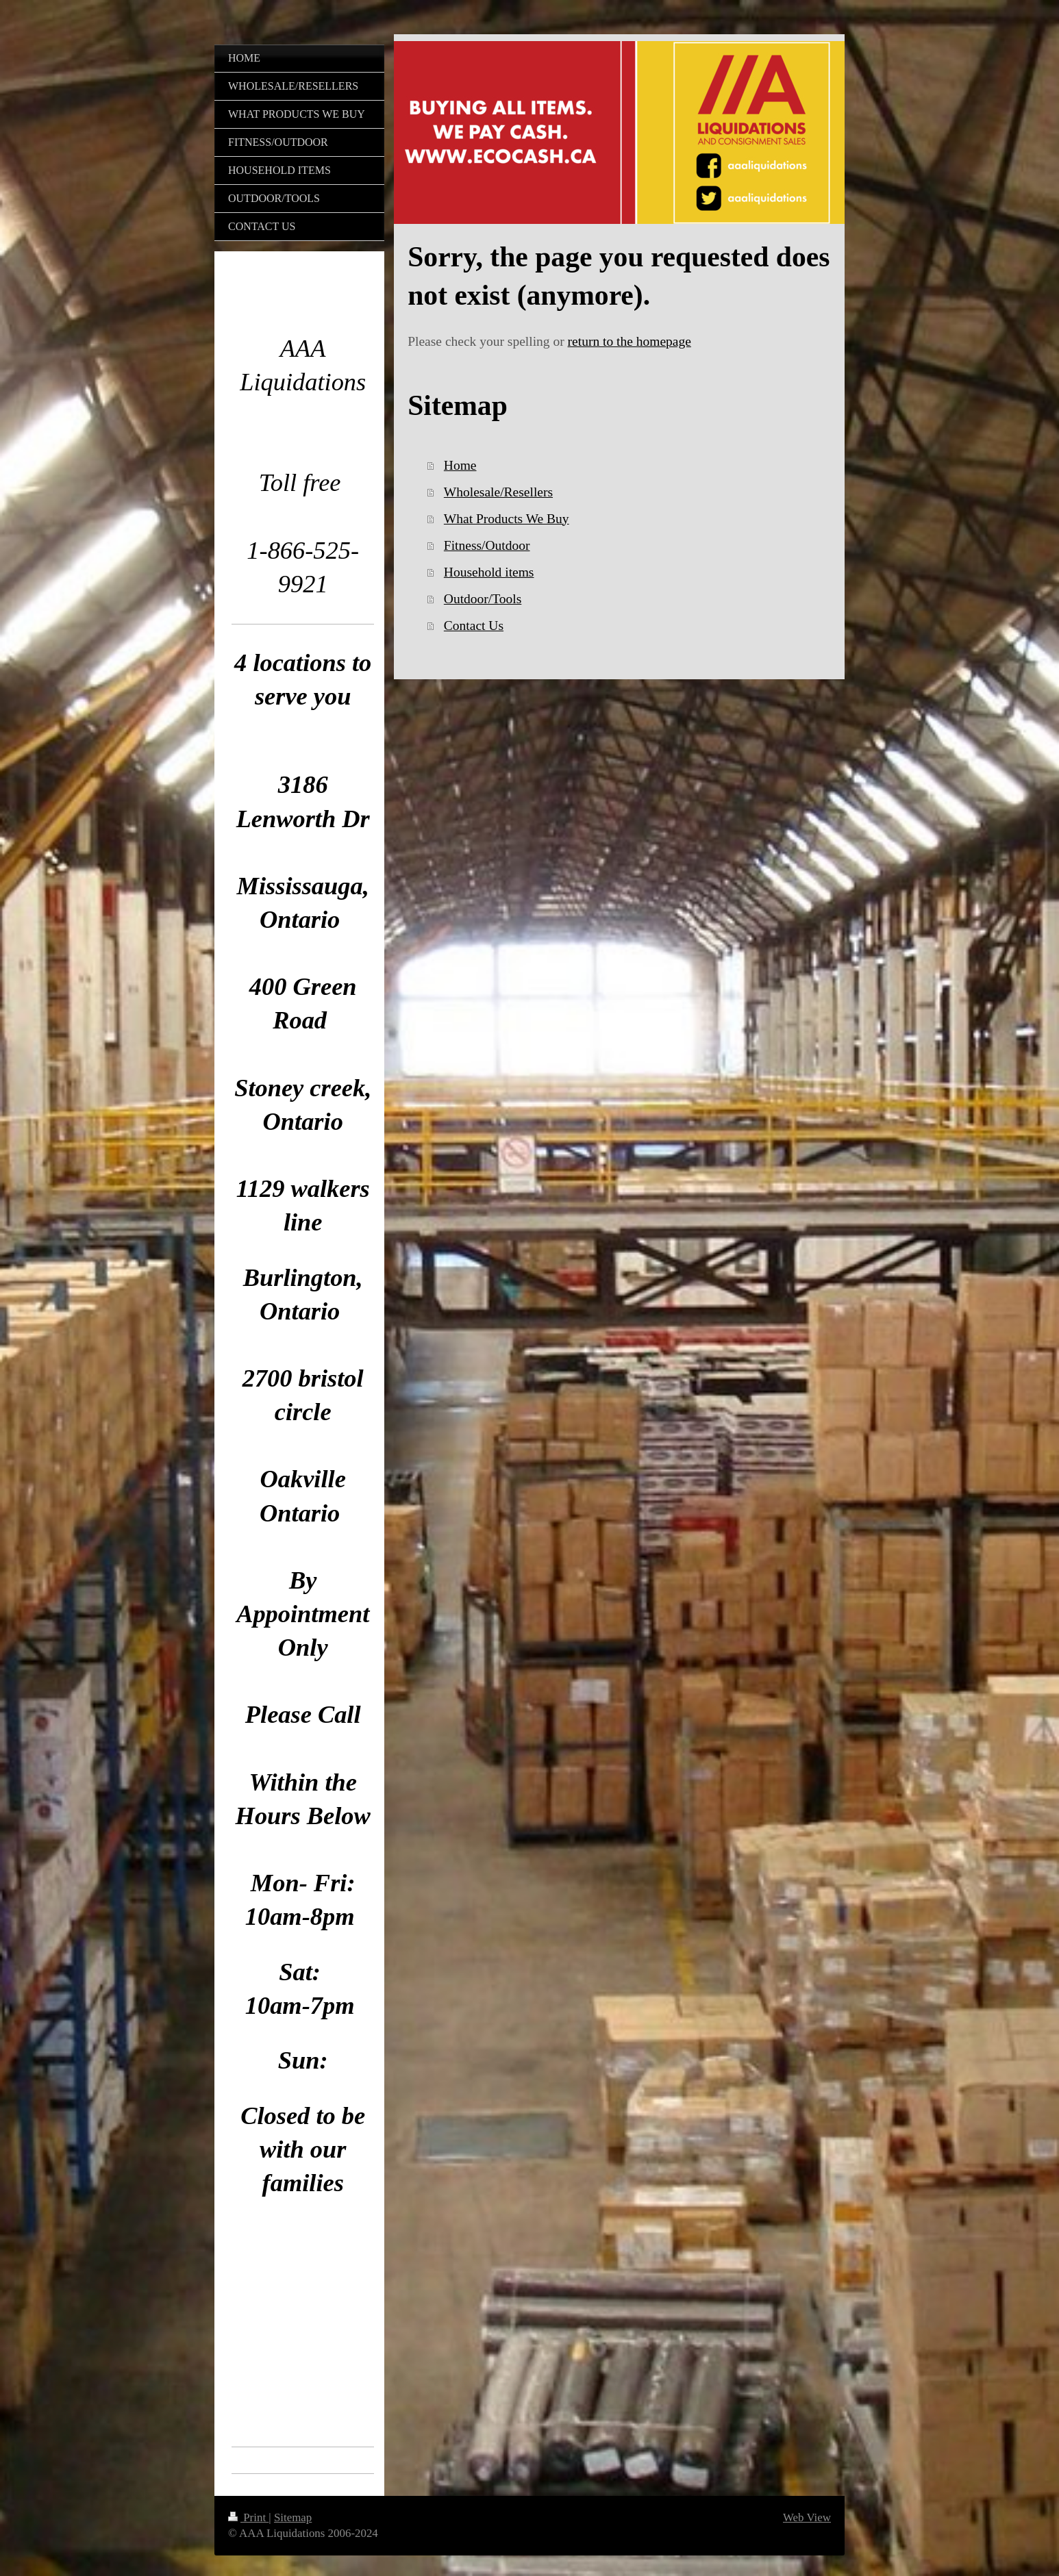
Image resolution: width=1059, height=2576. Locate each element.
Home (460, 465)
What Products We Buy (506, 519)
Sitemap (293, 2517)
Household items (489, 572)
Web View (807, 2517)
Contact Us (473, 625)
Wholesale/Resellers (498, 492)
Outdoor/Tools (482, 599)
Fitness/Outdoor (487, 545)
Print (248, 2517)
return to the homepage (629, 341)
